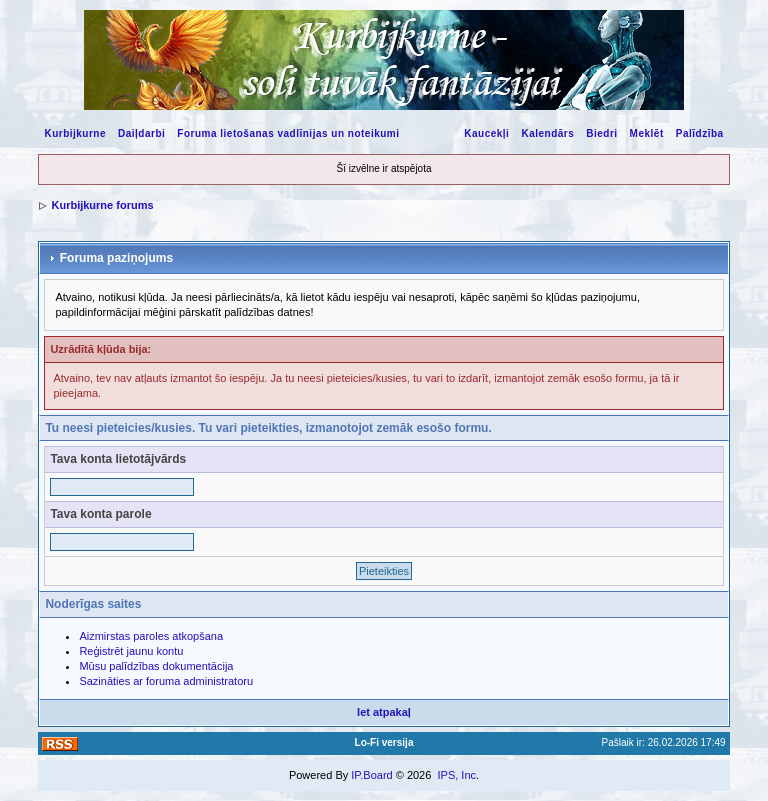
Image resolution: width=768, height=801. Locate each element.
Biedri (601, 133)
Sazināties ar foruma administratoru (166, 681)
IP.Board (371, 775)
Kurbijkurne (75, 133)
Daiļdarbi (141, 133)
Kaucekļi (486, 133)
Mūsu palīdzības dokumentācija (156, 666)
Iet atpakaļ (384, 712)
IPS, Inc (456, 775)
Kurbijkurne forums (102, 205)
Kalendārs (547, 133)
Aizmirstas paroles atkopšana (151, 636)
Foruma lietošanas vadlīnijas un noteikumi (288, 133)
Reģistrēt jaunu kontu (131, 651)
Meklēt (647, 133)
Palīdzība (700, 133)
